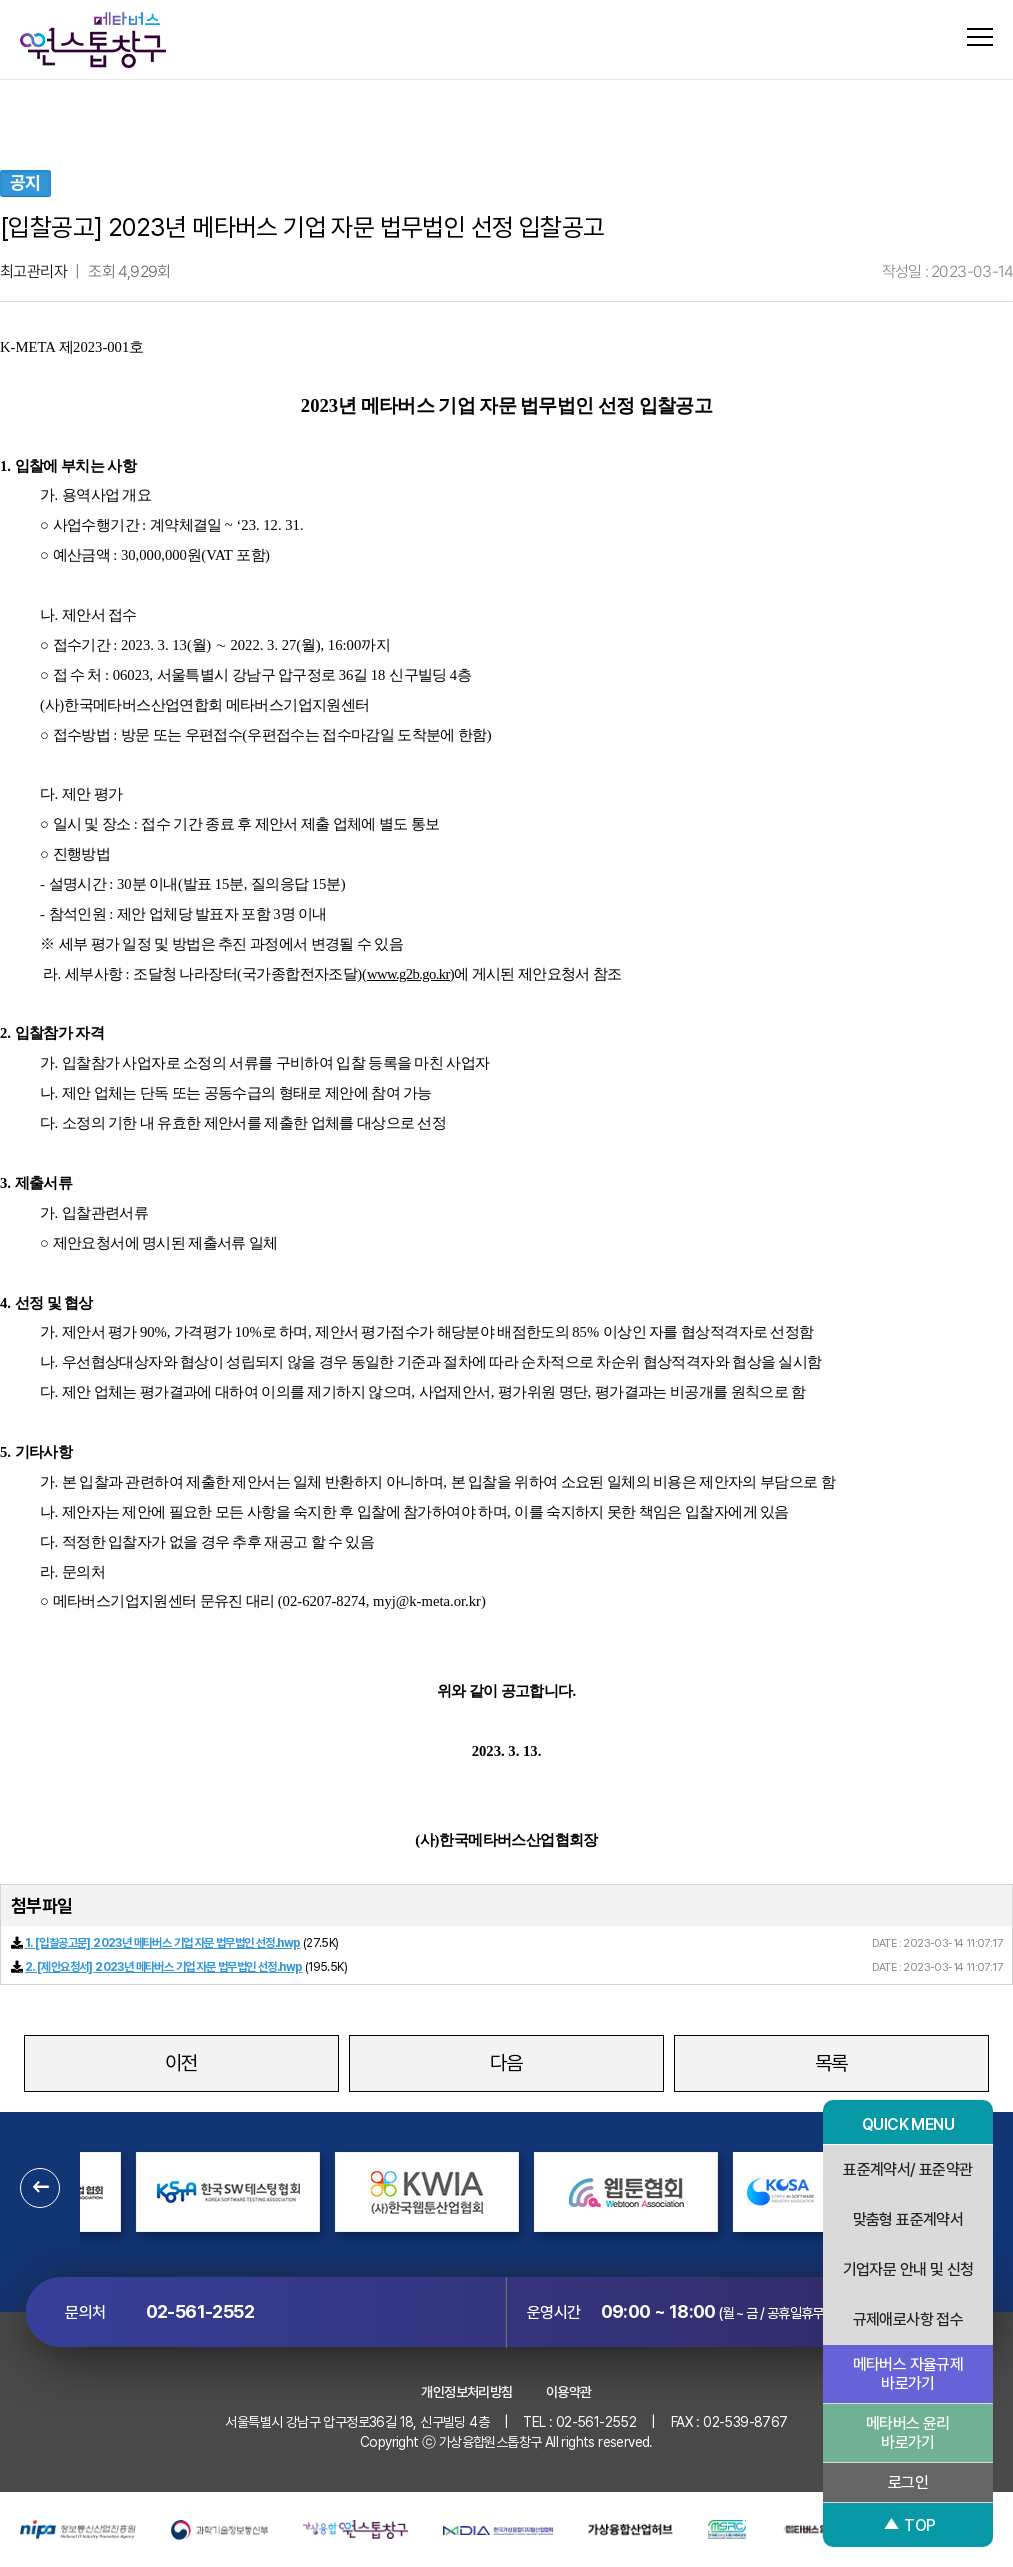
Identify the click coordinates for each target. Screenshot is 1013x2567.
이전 (181, 2063)
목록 (831, 2063)
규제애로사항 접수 (908, 2319)
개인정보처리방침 (466, 2392)
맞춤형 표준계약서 (908, 2219)
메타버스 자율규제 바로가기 (908, 2374)
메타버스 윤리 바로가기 (908, 2433)
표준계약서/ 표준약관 (907, 2169)
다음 (506, 2063)
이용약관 (569, 2392)
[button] (40, 2188)
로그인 (908, 2482)
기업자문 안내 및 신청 (908, 2269)
